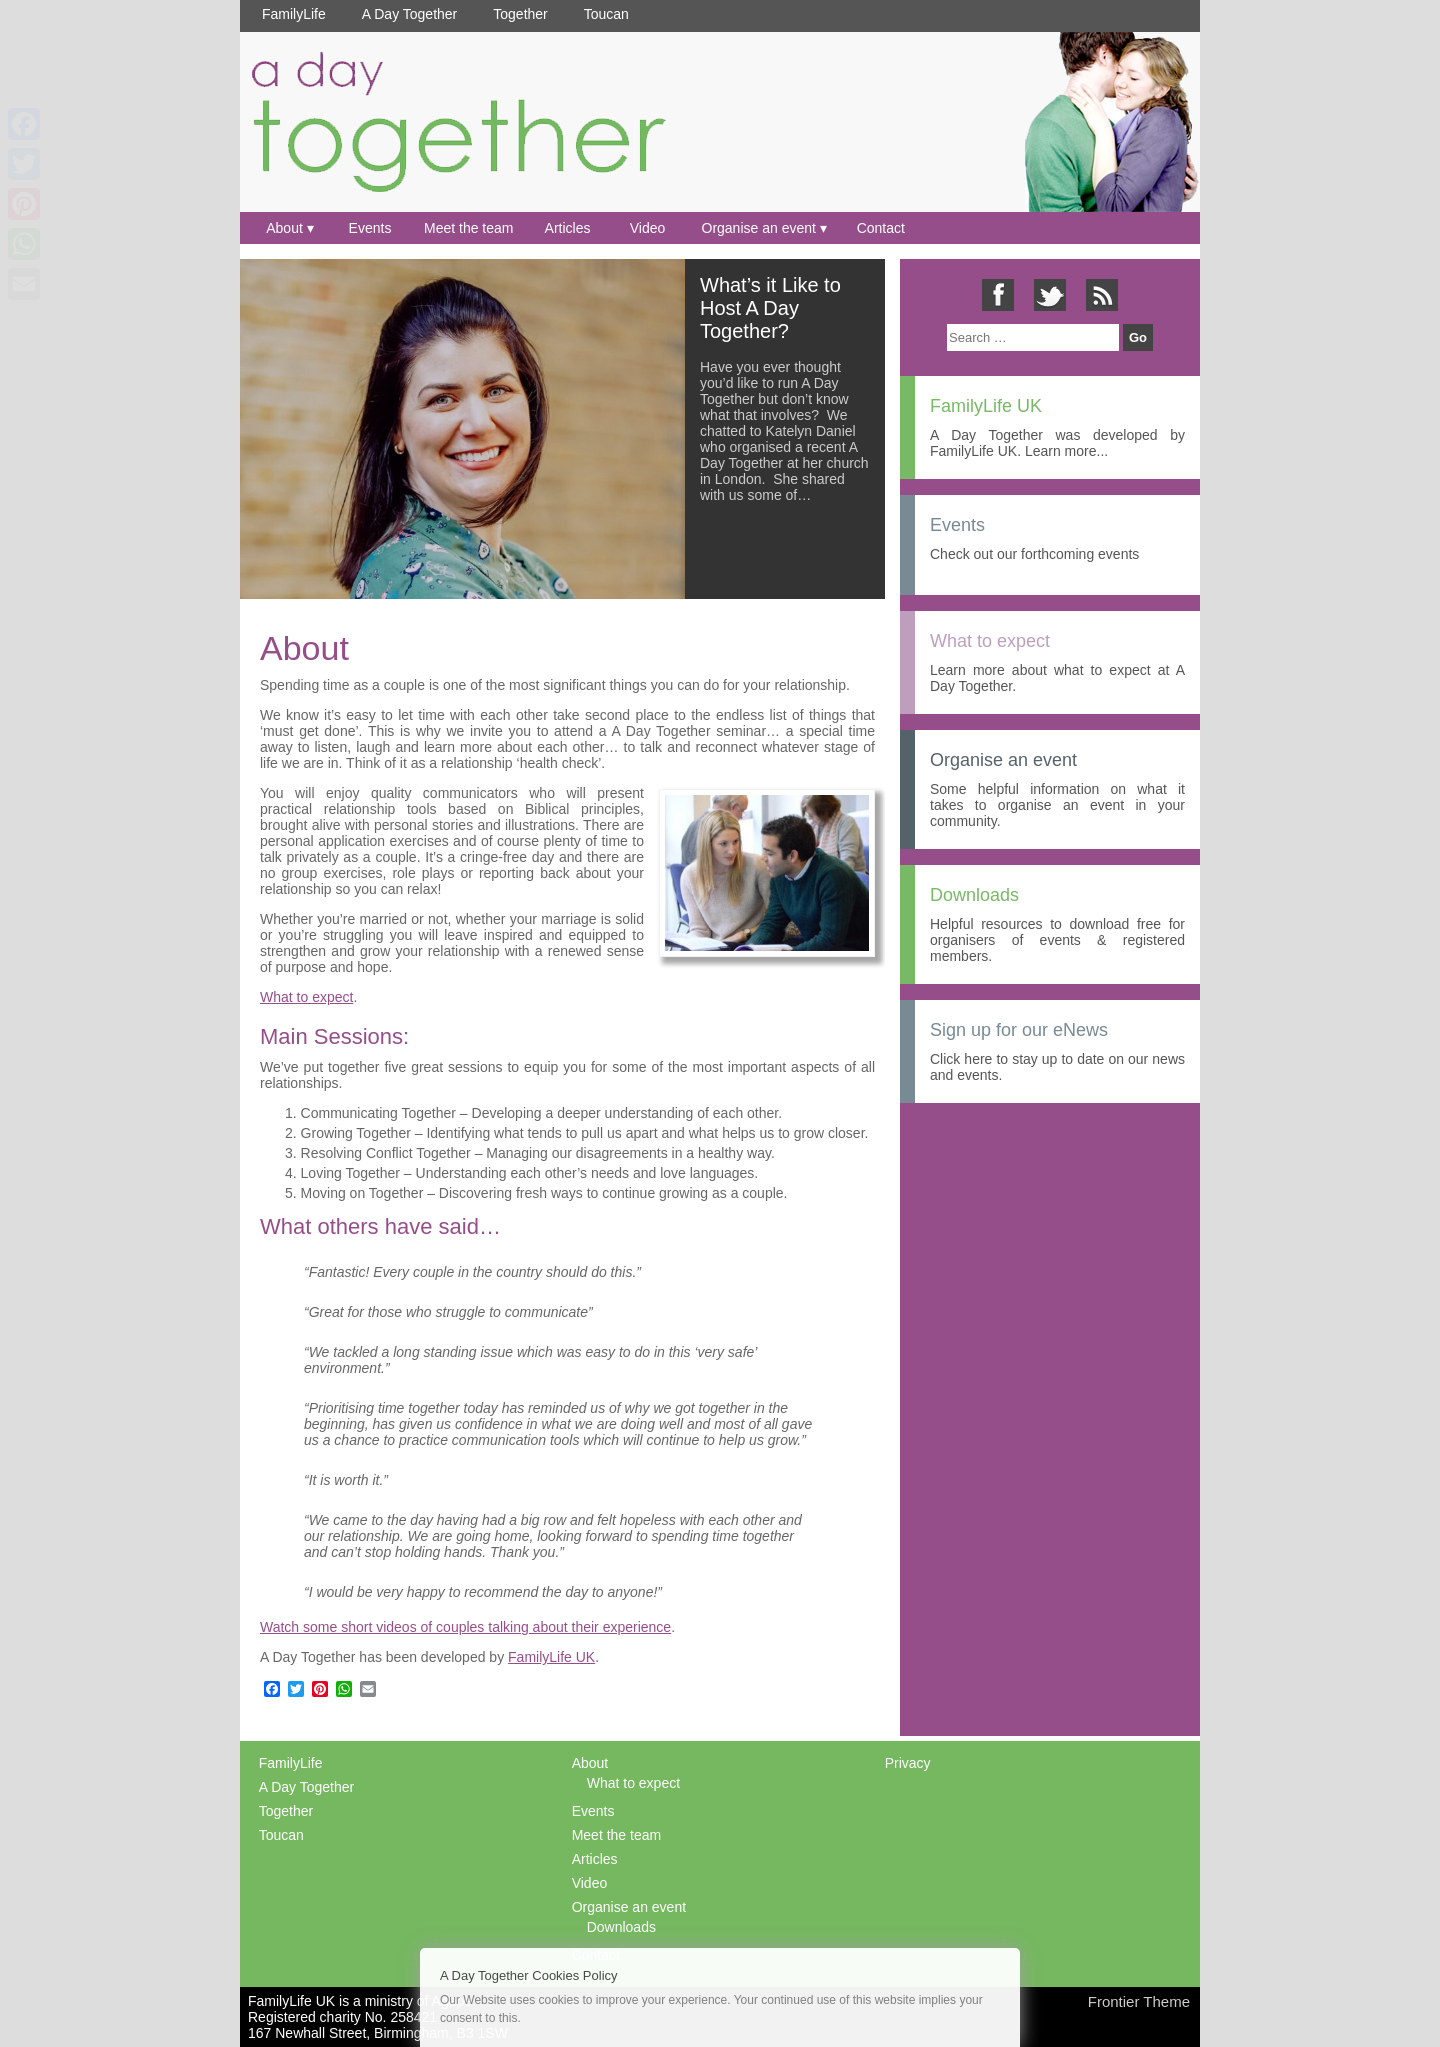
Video (648, 228)
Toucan (606, 14)
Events (370, 228)
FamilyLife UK (551, 1657)
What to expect (306, 997)
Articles (568, 228)
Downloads (621, 1927)
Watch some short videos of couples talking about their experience (465, 1627)
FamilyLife (294, 14)
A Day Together (409, 14)
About (284, 228)
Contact (881, 228)
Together (520, 14)
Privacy (908, 1763)
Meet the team (469, 228)
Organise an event (759, 228)
